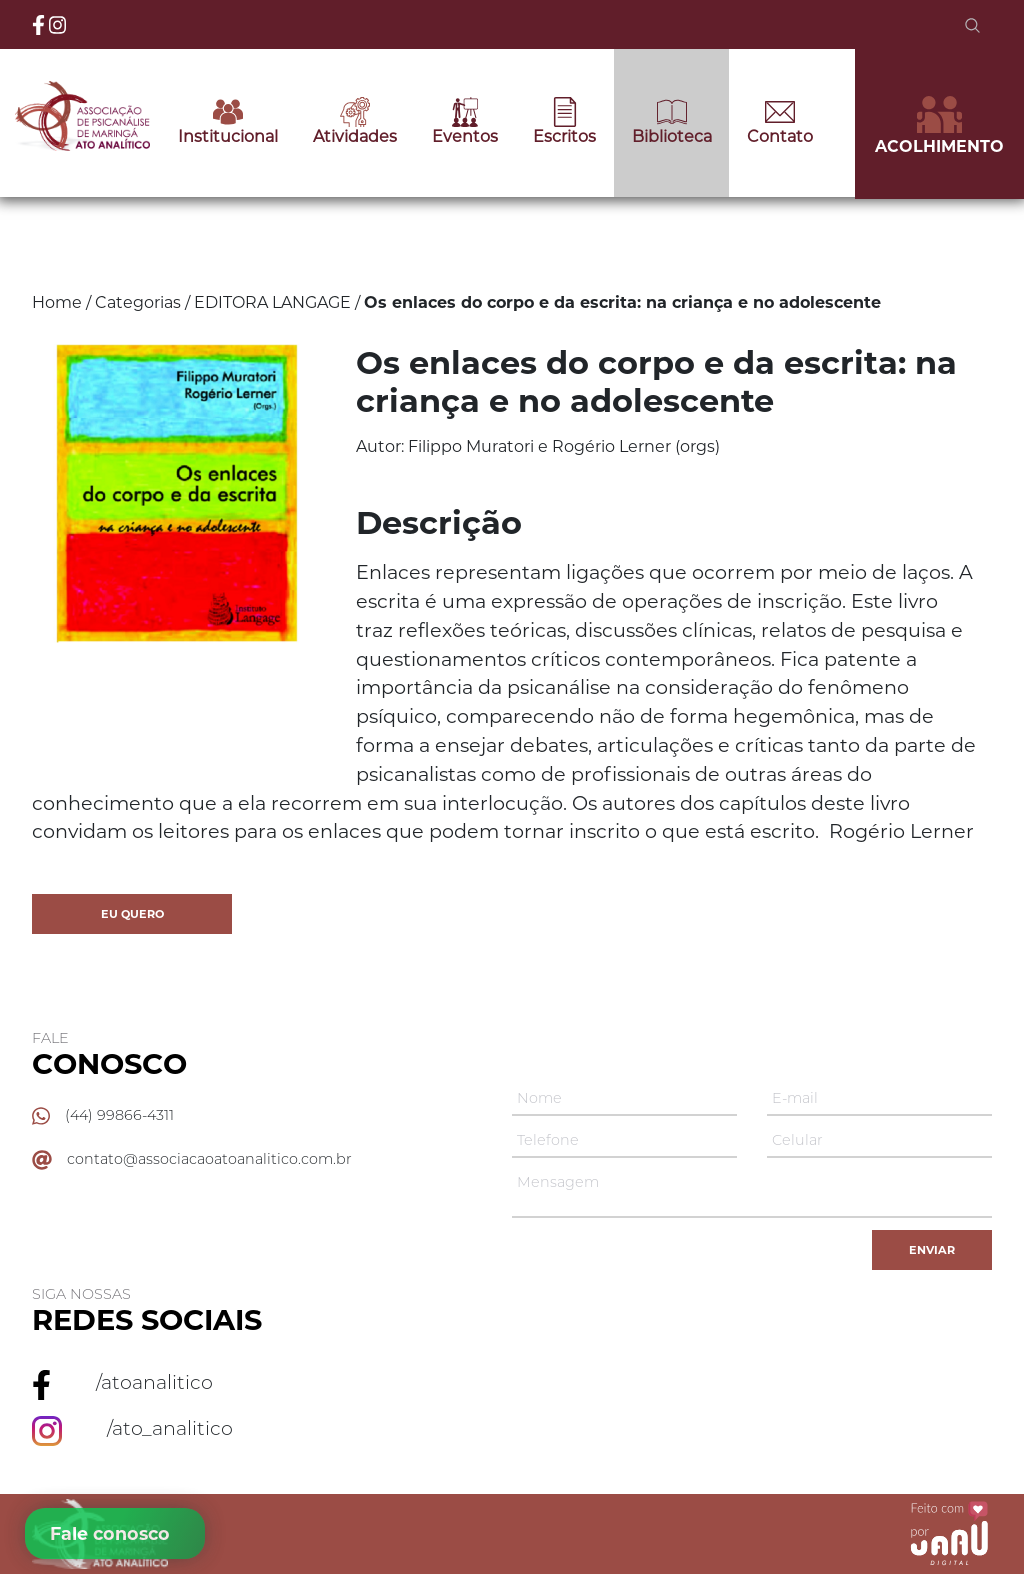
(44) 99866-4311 (119, 1115)
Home (57, 302)
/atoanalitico (154, 1382)
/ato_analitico (170, 1428)
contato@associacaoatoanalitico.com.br (209, 1159)
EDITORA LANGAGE (272, 302)
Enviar (932, 1250)
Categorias (138, 302)
